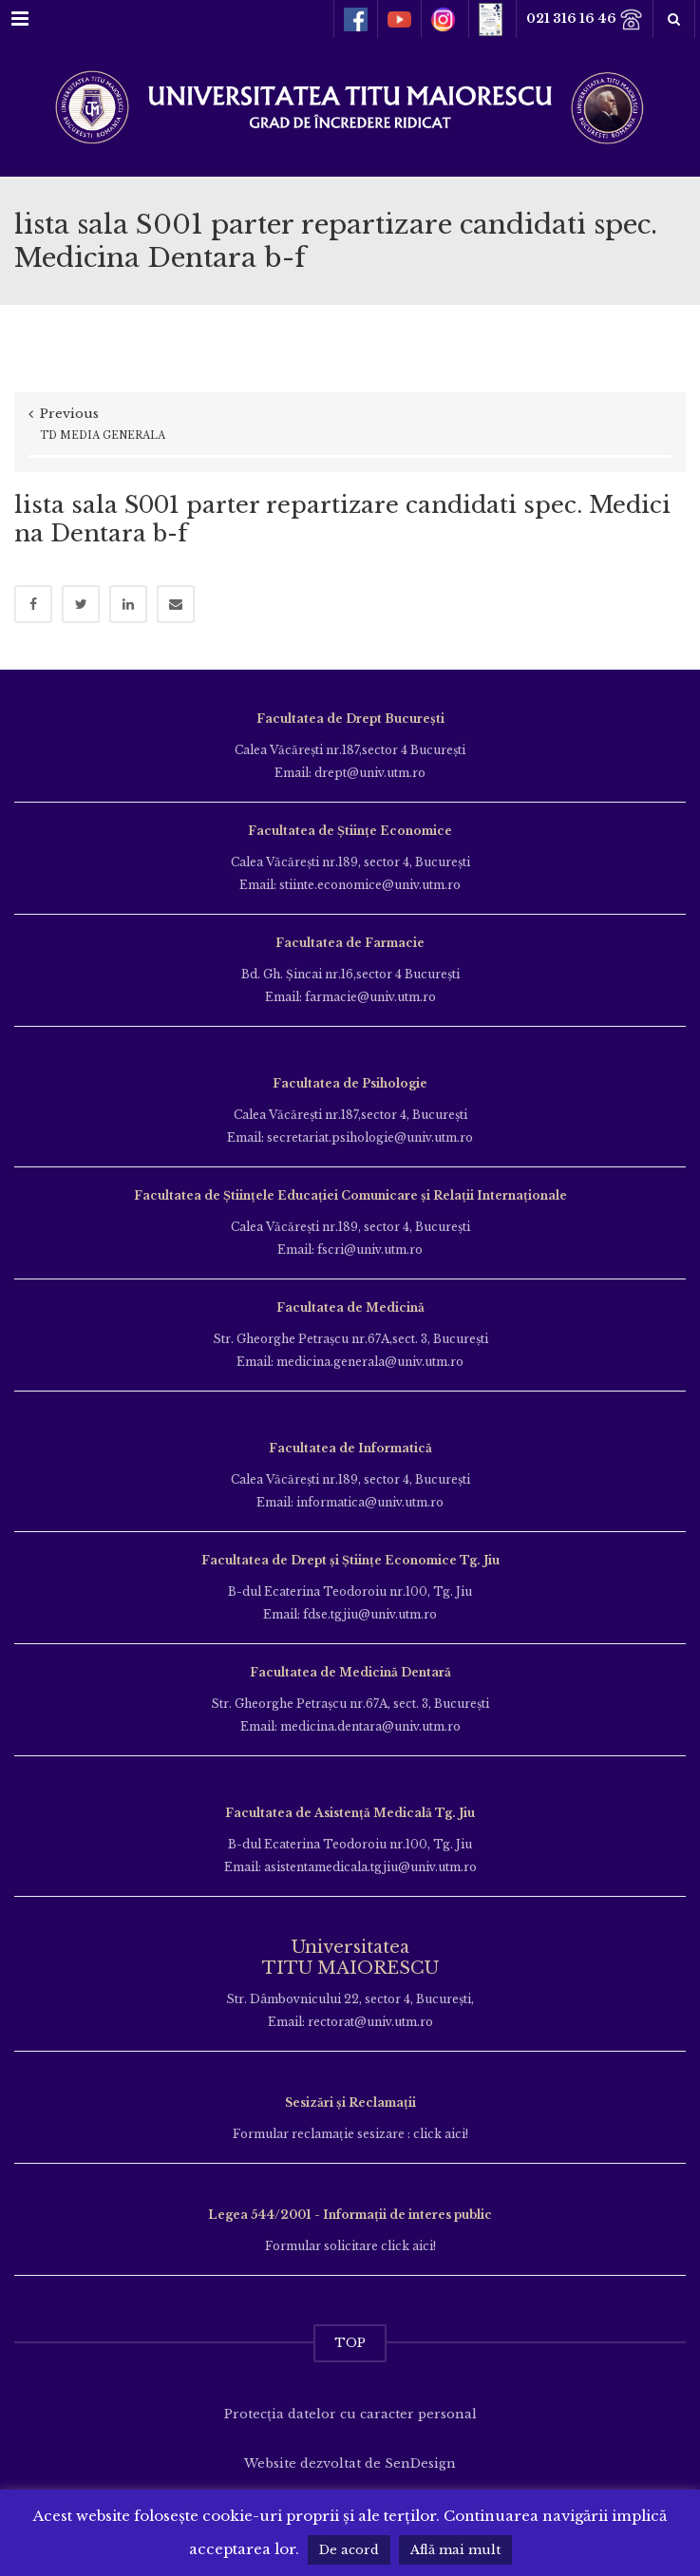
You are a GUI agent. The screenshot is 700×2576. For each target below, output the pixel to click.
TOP (350, 2343)
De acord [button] (349, 2550)
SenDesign (420, 2463)
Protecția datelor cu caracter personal (350, 2414)
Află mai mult (455, 2550)
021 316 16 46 (584, 19)
